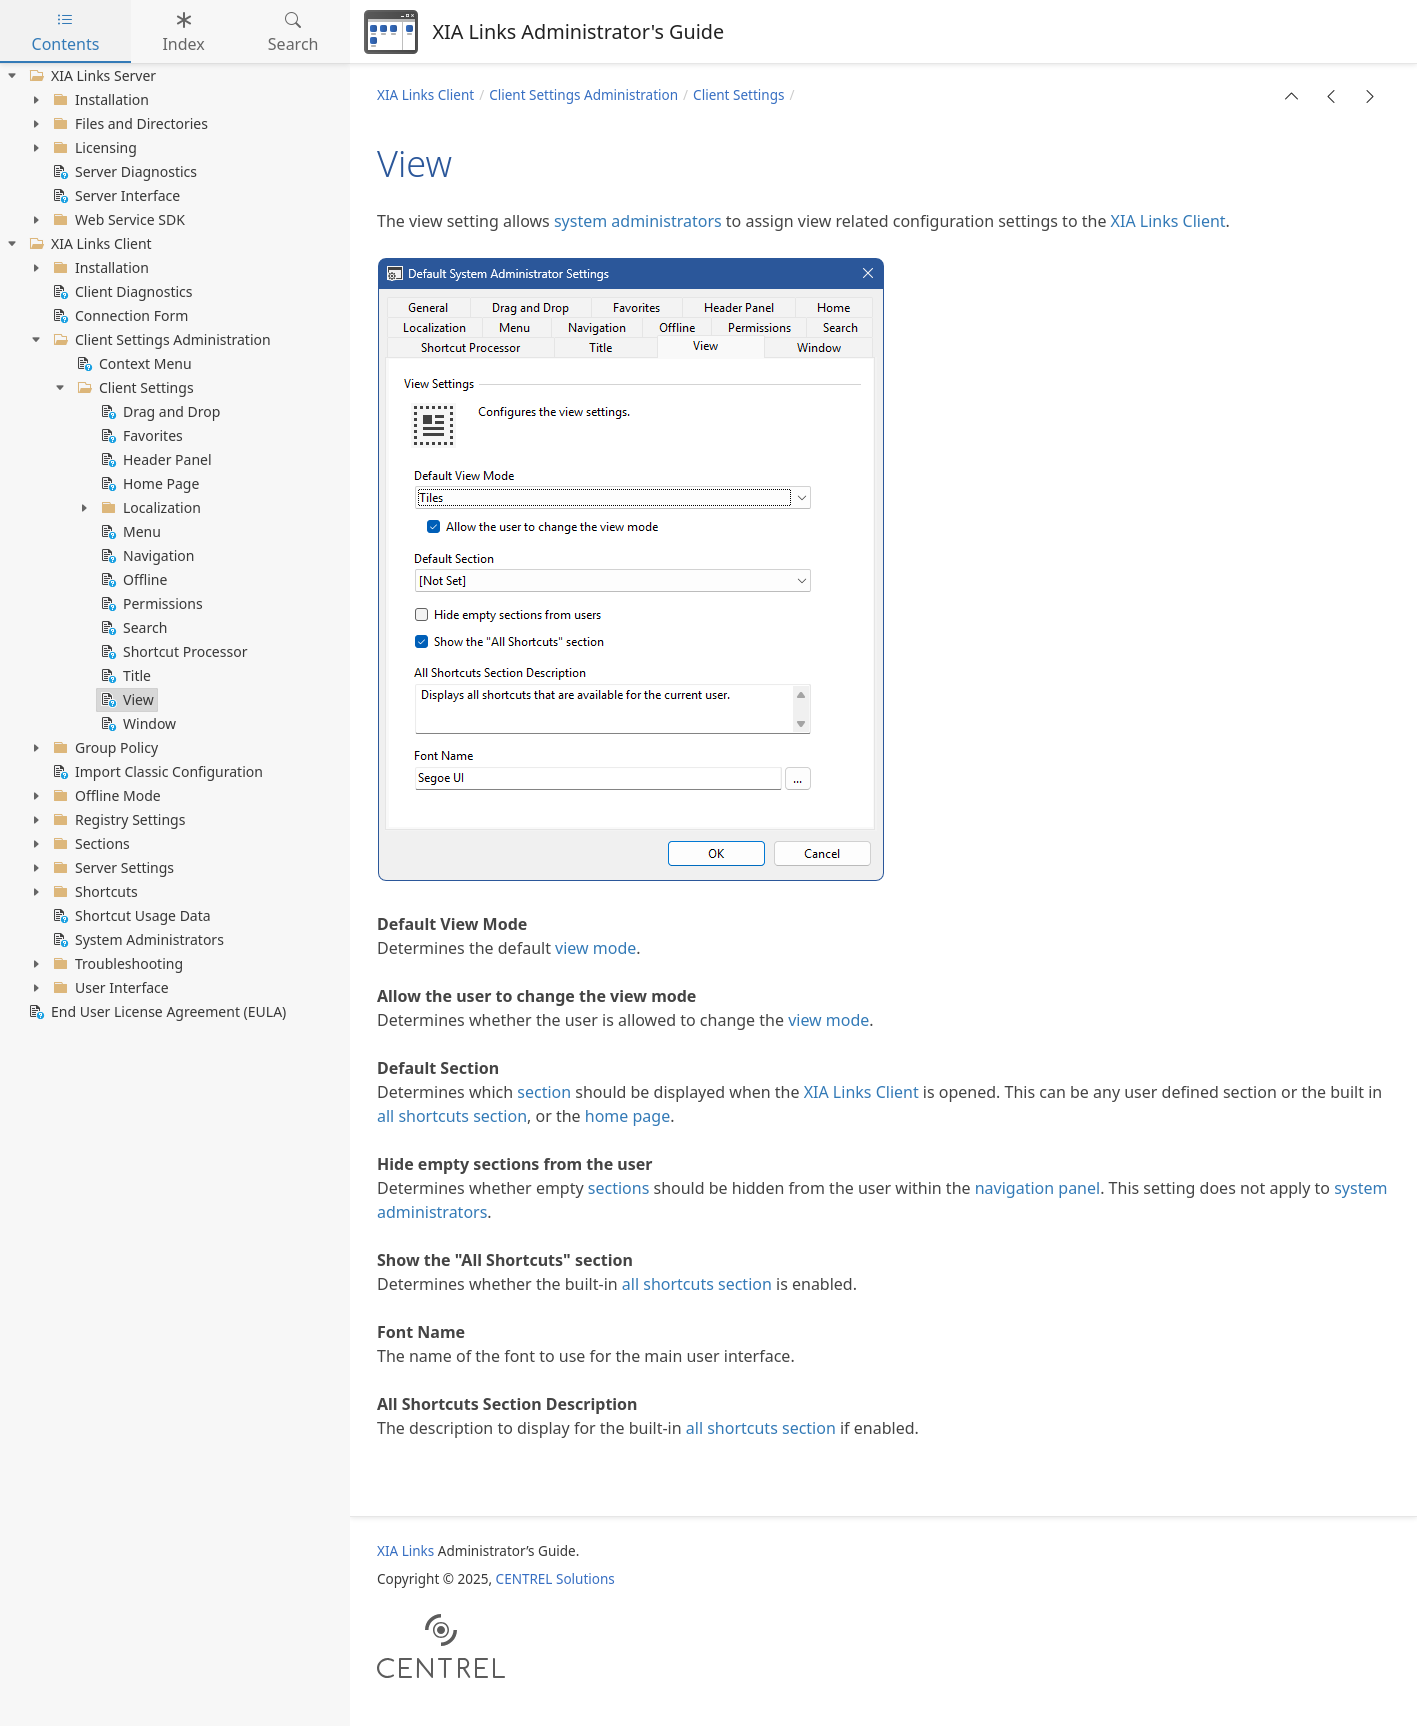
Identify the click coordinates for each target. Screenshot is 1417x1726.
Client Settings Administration (583, 95)
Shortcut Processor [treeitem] (172, 652)
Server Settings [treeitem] (111, 868)
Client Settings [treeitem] (133, 388)
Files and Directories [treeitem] (128, 124)
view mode (595, 948)
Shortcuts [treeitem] (93, 892)
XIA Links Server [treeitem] (90, 76)
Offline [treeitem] (132, 580)
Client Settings (738, 95)
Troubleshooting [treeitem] (116, 964)
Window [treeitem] (136, 724)
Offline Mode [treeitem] (105, 796)
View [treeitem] (125, 700)
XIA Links (405, 1551)
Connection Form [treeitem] (118, 316)
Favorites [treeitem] (140, 436)
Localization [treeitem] (149, 508)
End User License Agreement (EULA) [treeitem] (155, 1012)
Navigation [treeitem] (145, 556)
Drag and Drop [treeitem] (158, 412)
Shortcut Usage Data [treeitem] (130, 916)
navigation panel (1037, 1188)
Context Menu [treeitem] (132, 364)
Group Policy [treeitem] (103, 748)
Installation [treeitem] (99, 100)
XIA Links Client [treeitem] (88, 244)
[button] (1292, 96)
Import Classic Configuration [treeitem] (156, 772)
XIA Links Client (425, 95)
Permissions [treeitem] (150, 604)
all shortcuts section (452, 1116)
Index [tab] (183, 32)
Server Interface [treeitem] (114, 196)
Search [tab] (293, 32)
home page (627, 1116)
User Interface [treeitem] (109, 988)
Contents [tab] (66, 32)
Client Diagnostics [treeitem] (121, 292)
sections (619, 1188)
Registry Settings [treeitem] (117, 820)
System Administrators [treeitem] (136, 940)
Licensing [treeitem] (93, 148)
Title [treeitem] (124, 676)
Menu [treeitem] (129, 532)
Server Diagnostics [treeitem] (123, 172)
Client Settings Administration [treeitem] (160, 340)
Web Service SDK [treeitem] (117, 220)
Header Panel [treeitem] (154, 460)
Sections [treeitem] (89, 844)
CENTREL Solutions (555, 1579)
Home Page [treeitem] (148, 484)
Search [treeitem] (132, 628)
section (544, 1092)
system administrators (638, 221)
